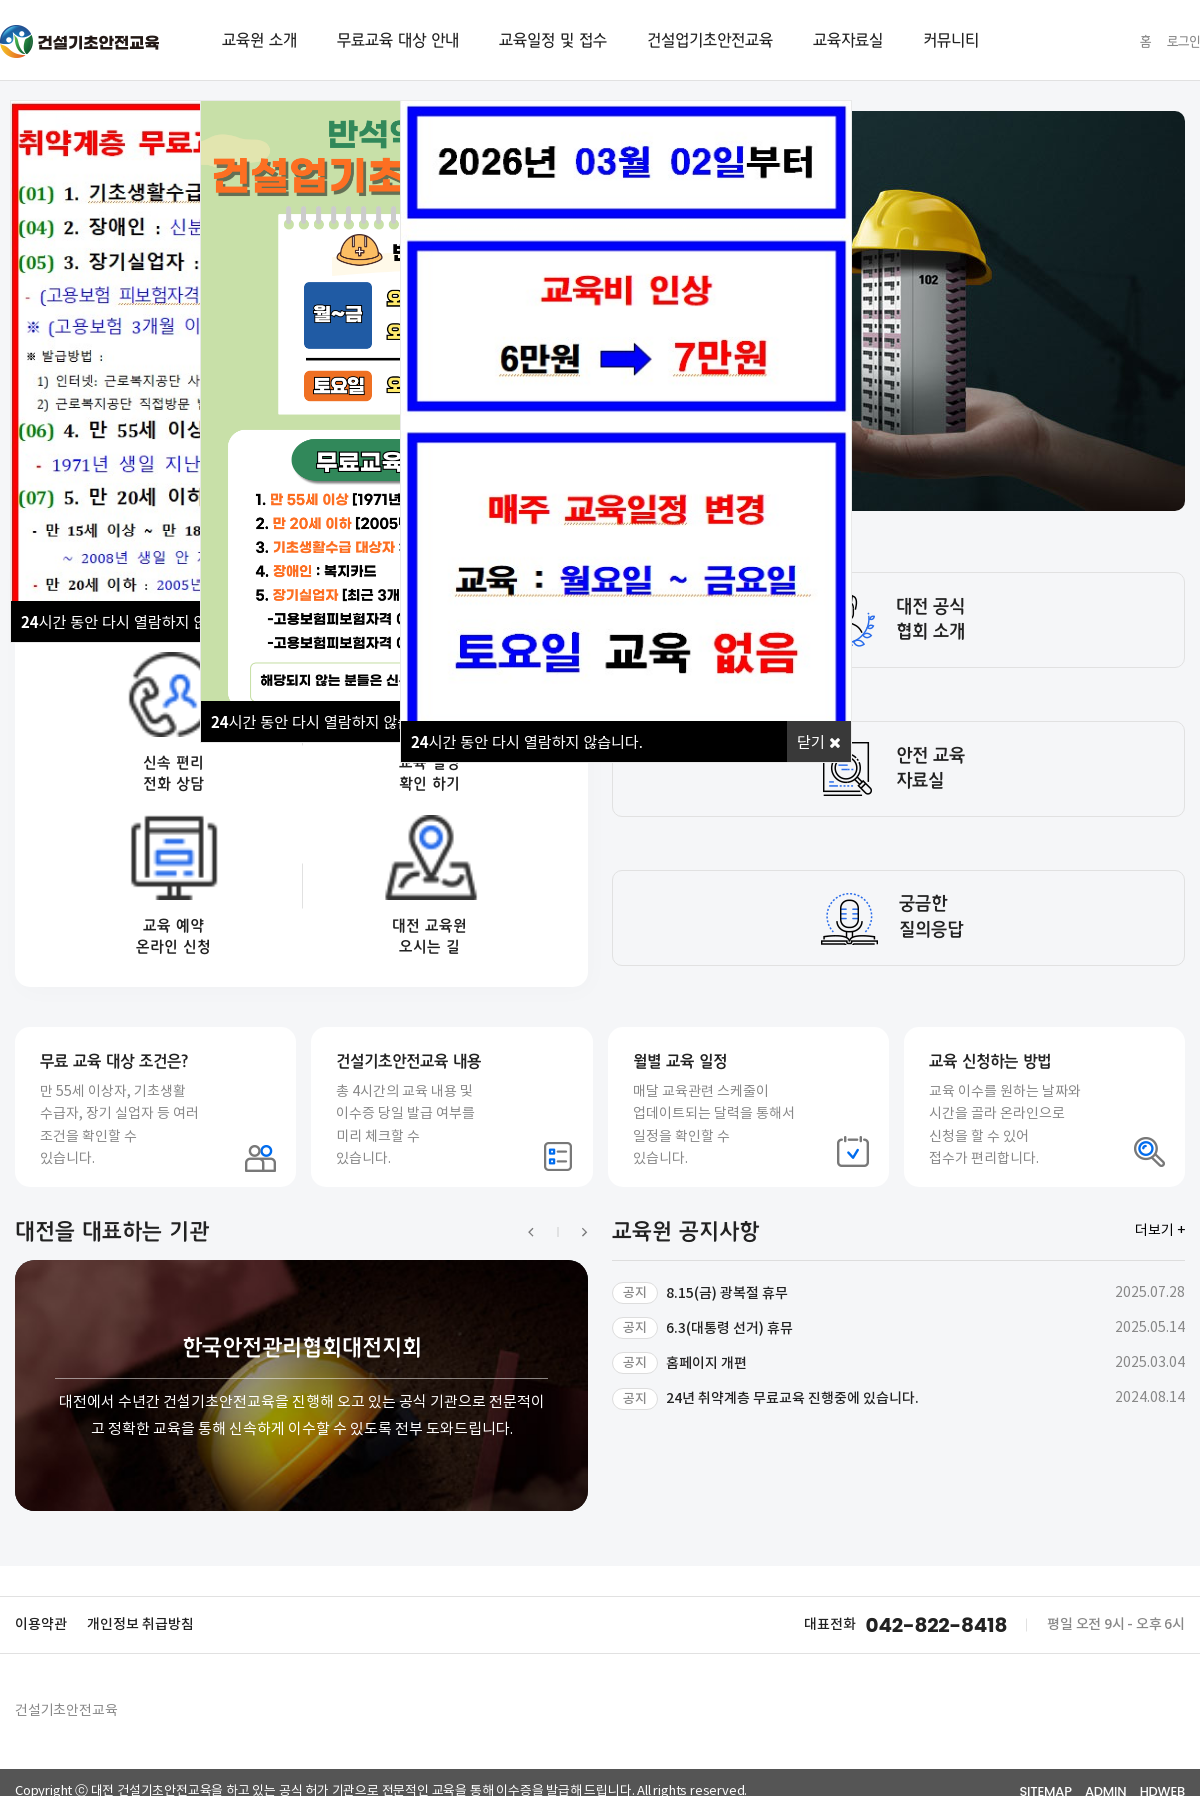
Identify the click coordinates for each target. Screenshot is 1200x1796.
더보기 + (1160, 1231)
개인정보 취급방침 (140, 1624)
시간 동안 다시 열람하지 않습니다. (137, 621)
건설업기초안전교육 (710, 40)
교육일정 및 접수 (553, 40)
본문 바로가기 (0, 0)
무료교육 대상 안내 (398, 40)
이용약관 (41, 1624)
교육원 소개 (259, 40)
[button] (543, 1232)
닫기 (819, 741)
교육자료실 (848, 40)
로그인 (1183, 41)
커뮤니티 (951, 40)
